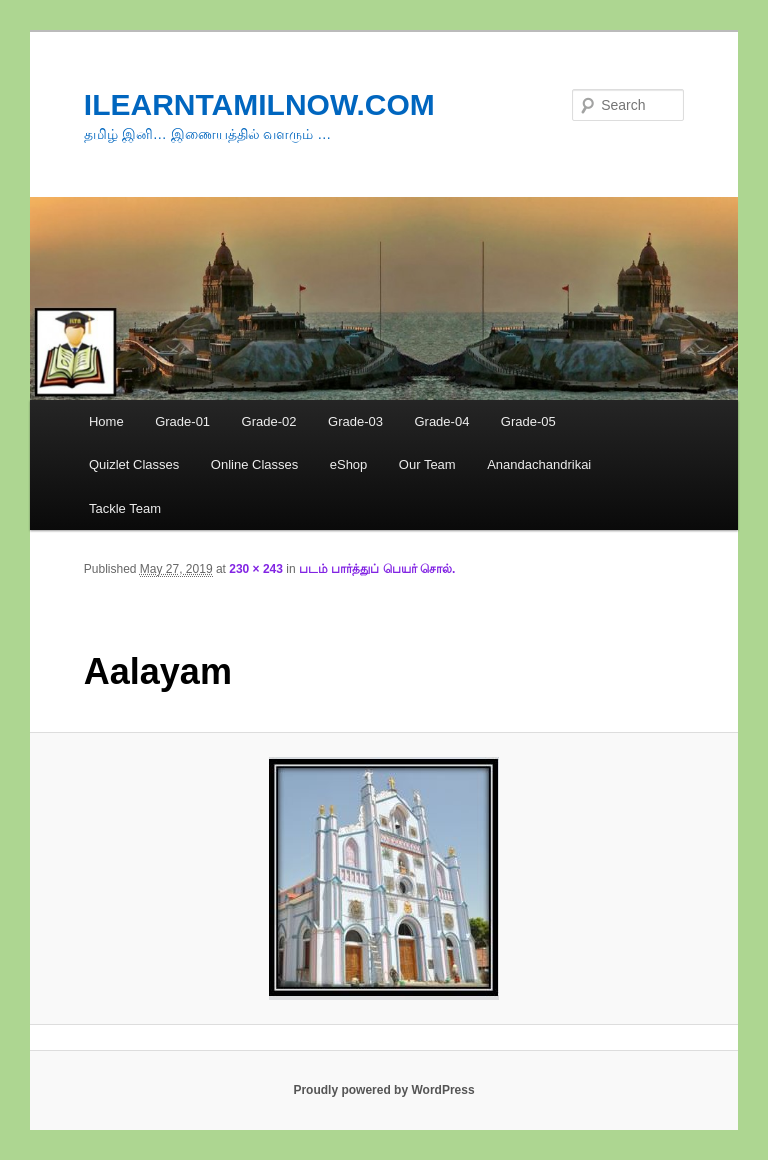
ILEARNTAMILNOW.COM (259, 104)
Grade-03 (355, 421)
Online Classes (254, 464)
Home (106, 421)
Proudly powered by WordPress (383, 1090)
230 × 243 (256, 569)
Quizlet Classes (134, 464)
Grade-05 (528, 421)
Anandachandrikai (539, 464)
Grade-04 (441, 421)
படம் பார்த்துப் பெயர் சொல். (377, 569)
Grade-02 (269, 421)
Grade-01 (182, 421)
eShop (349, 464)
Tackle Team (125, 508)
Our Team (427, 464)
